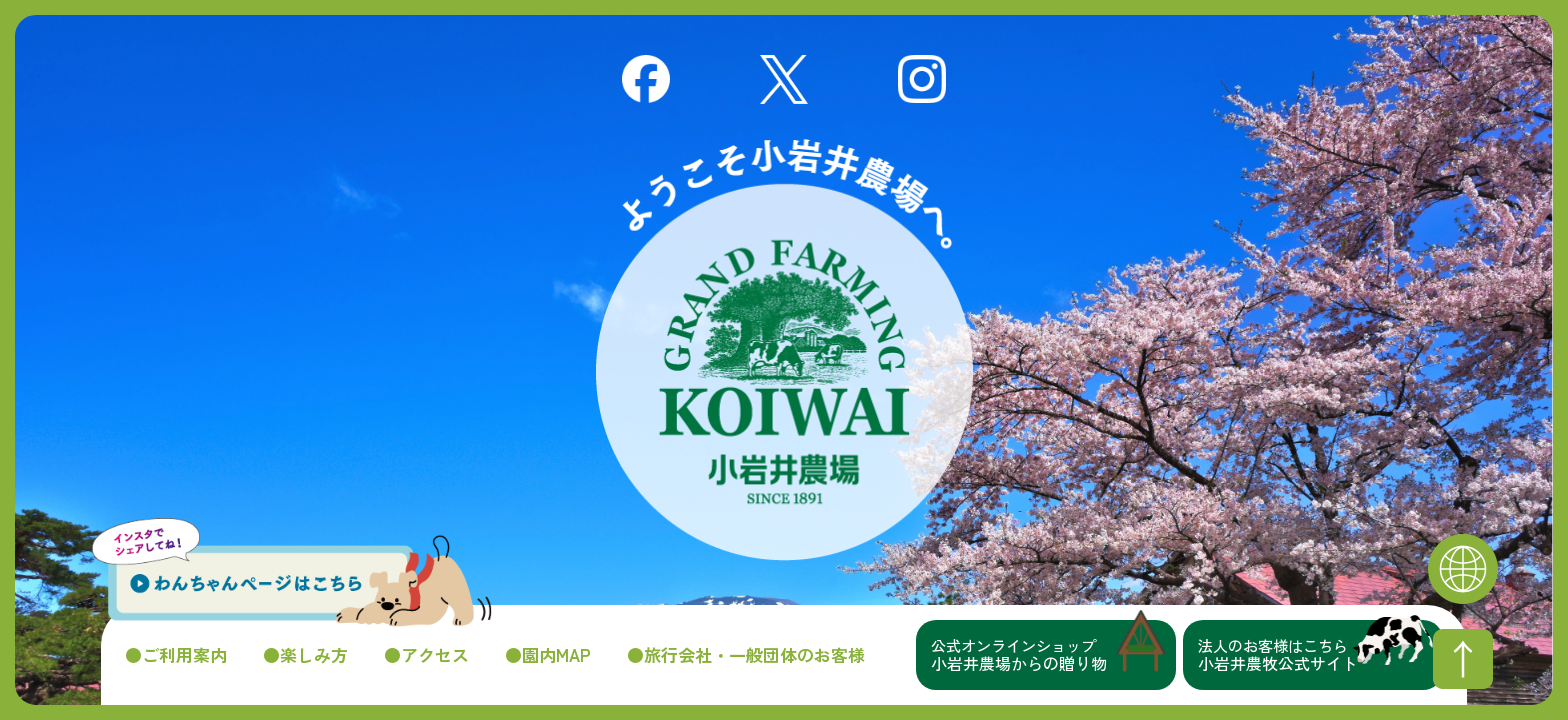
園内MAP (556, 655)
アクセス (435, 655)
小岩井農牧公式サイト (1320, 655)
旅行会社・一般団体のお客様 (754, 655)
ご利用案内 (184, 655)
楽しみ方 (314, 655)
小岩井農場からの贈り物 (1053, 655)
